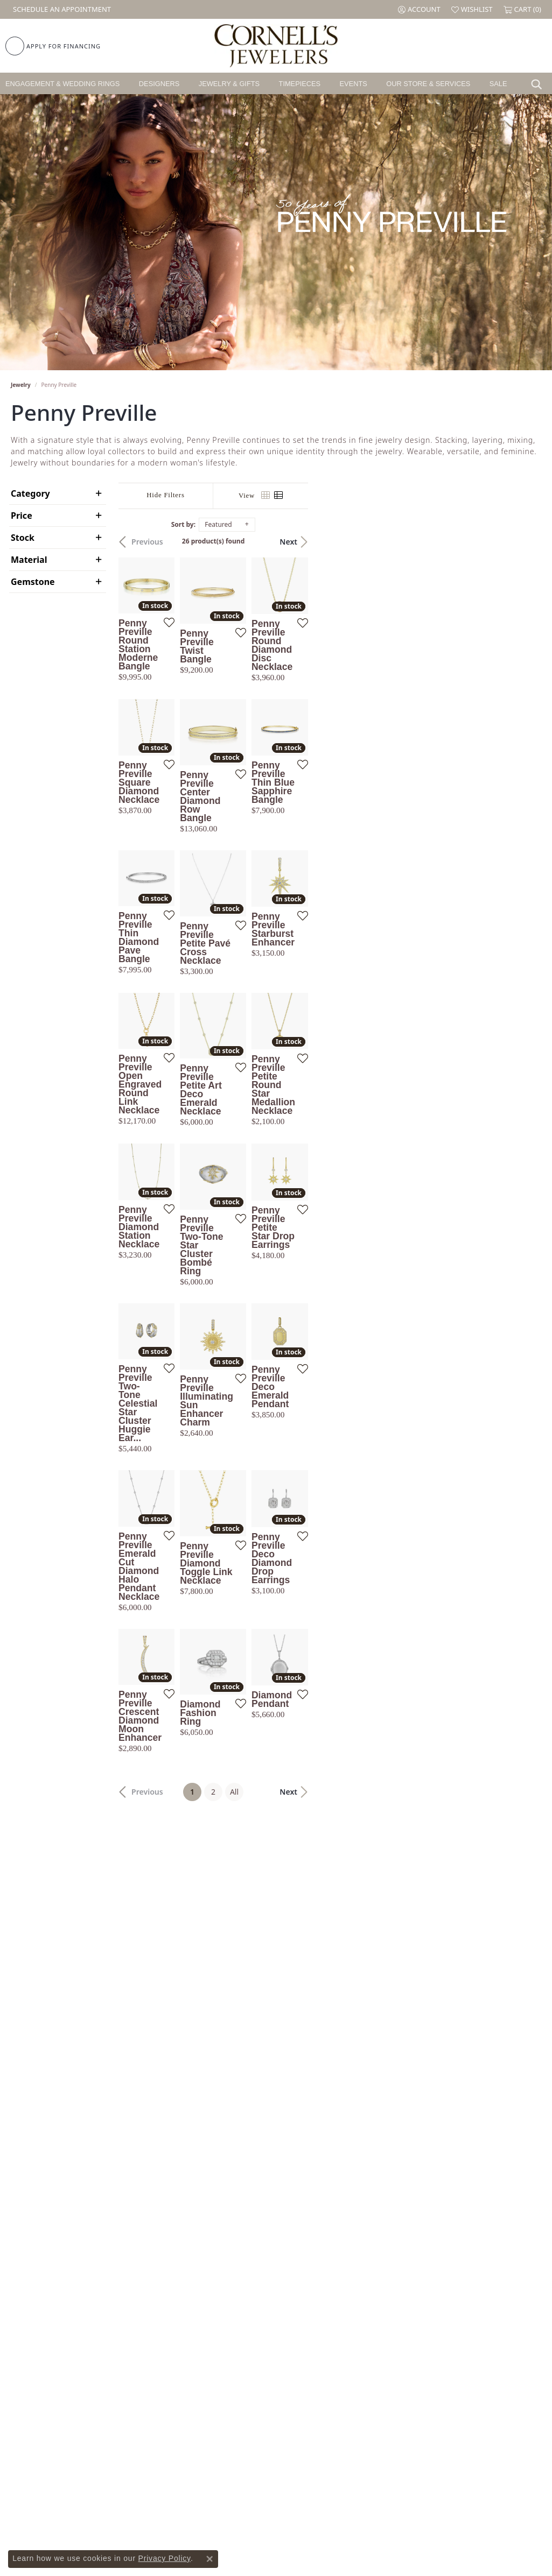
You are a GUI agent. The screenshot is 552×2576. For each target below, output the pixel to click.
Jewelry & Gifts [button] (229, 84)
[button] (419, 9)
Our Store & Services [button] (428, 84)
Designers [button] (159, 84)
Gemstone (33, 581)
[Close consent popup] (209, 2559)
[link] (61, 9)
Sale (498, 84)
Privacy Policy (164, 2558)
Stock (22, 537)
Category (30, 493)
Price (21, 515)
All (350, 2107)
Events (353, 84)
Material (29, 559)
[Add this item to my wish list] (247, 703)
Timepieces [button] (300, 84)
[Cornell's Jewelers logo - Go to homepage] (276, 46)
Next (521, 542)
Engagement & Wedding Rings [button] (62, 84)
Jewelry (21, 385)
